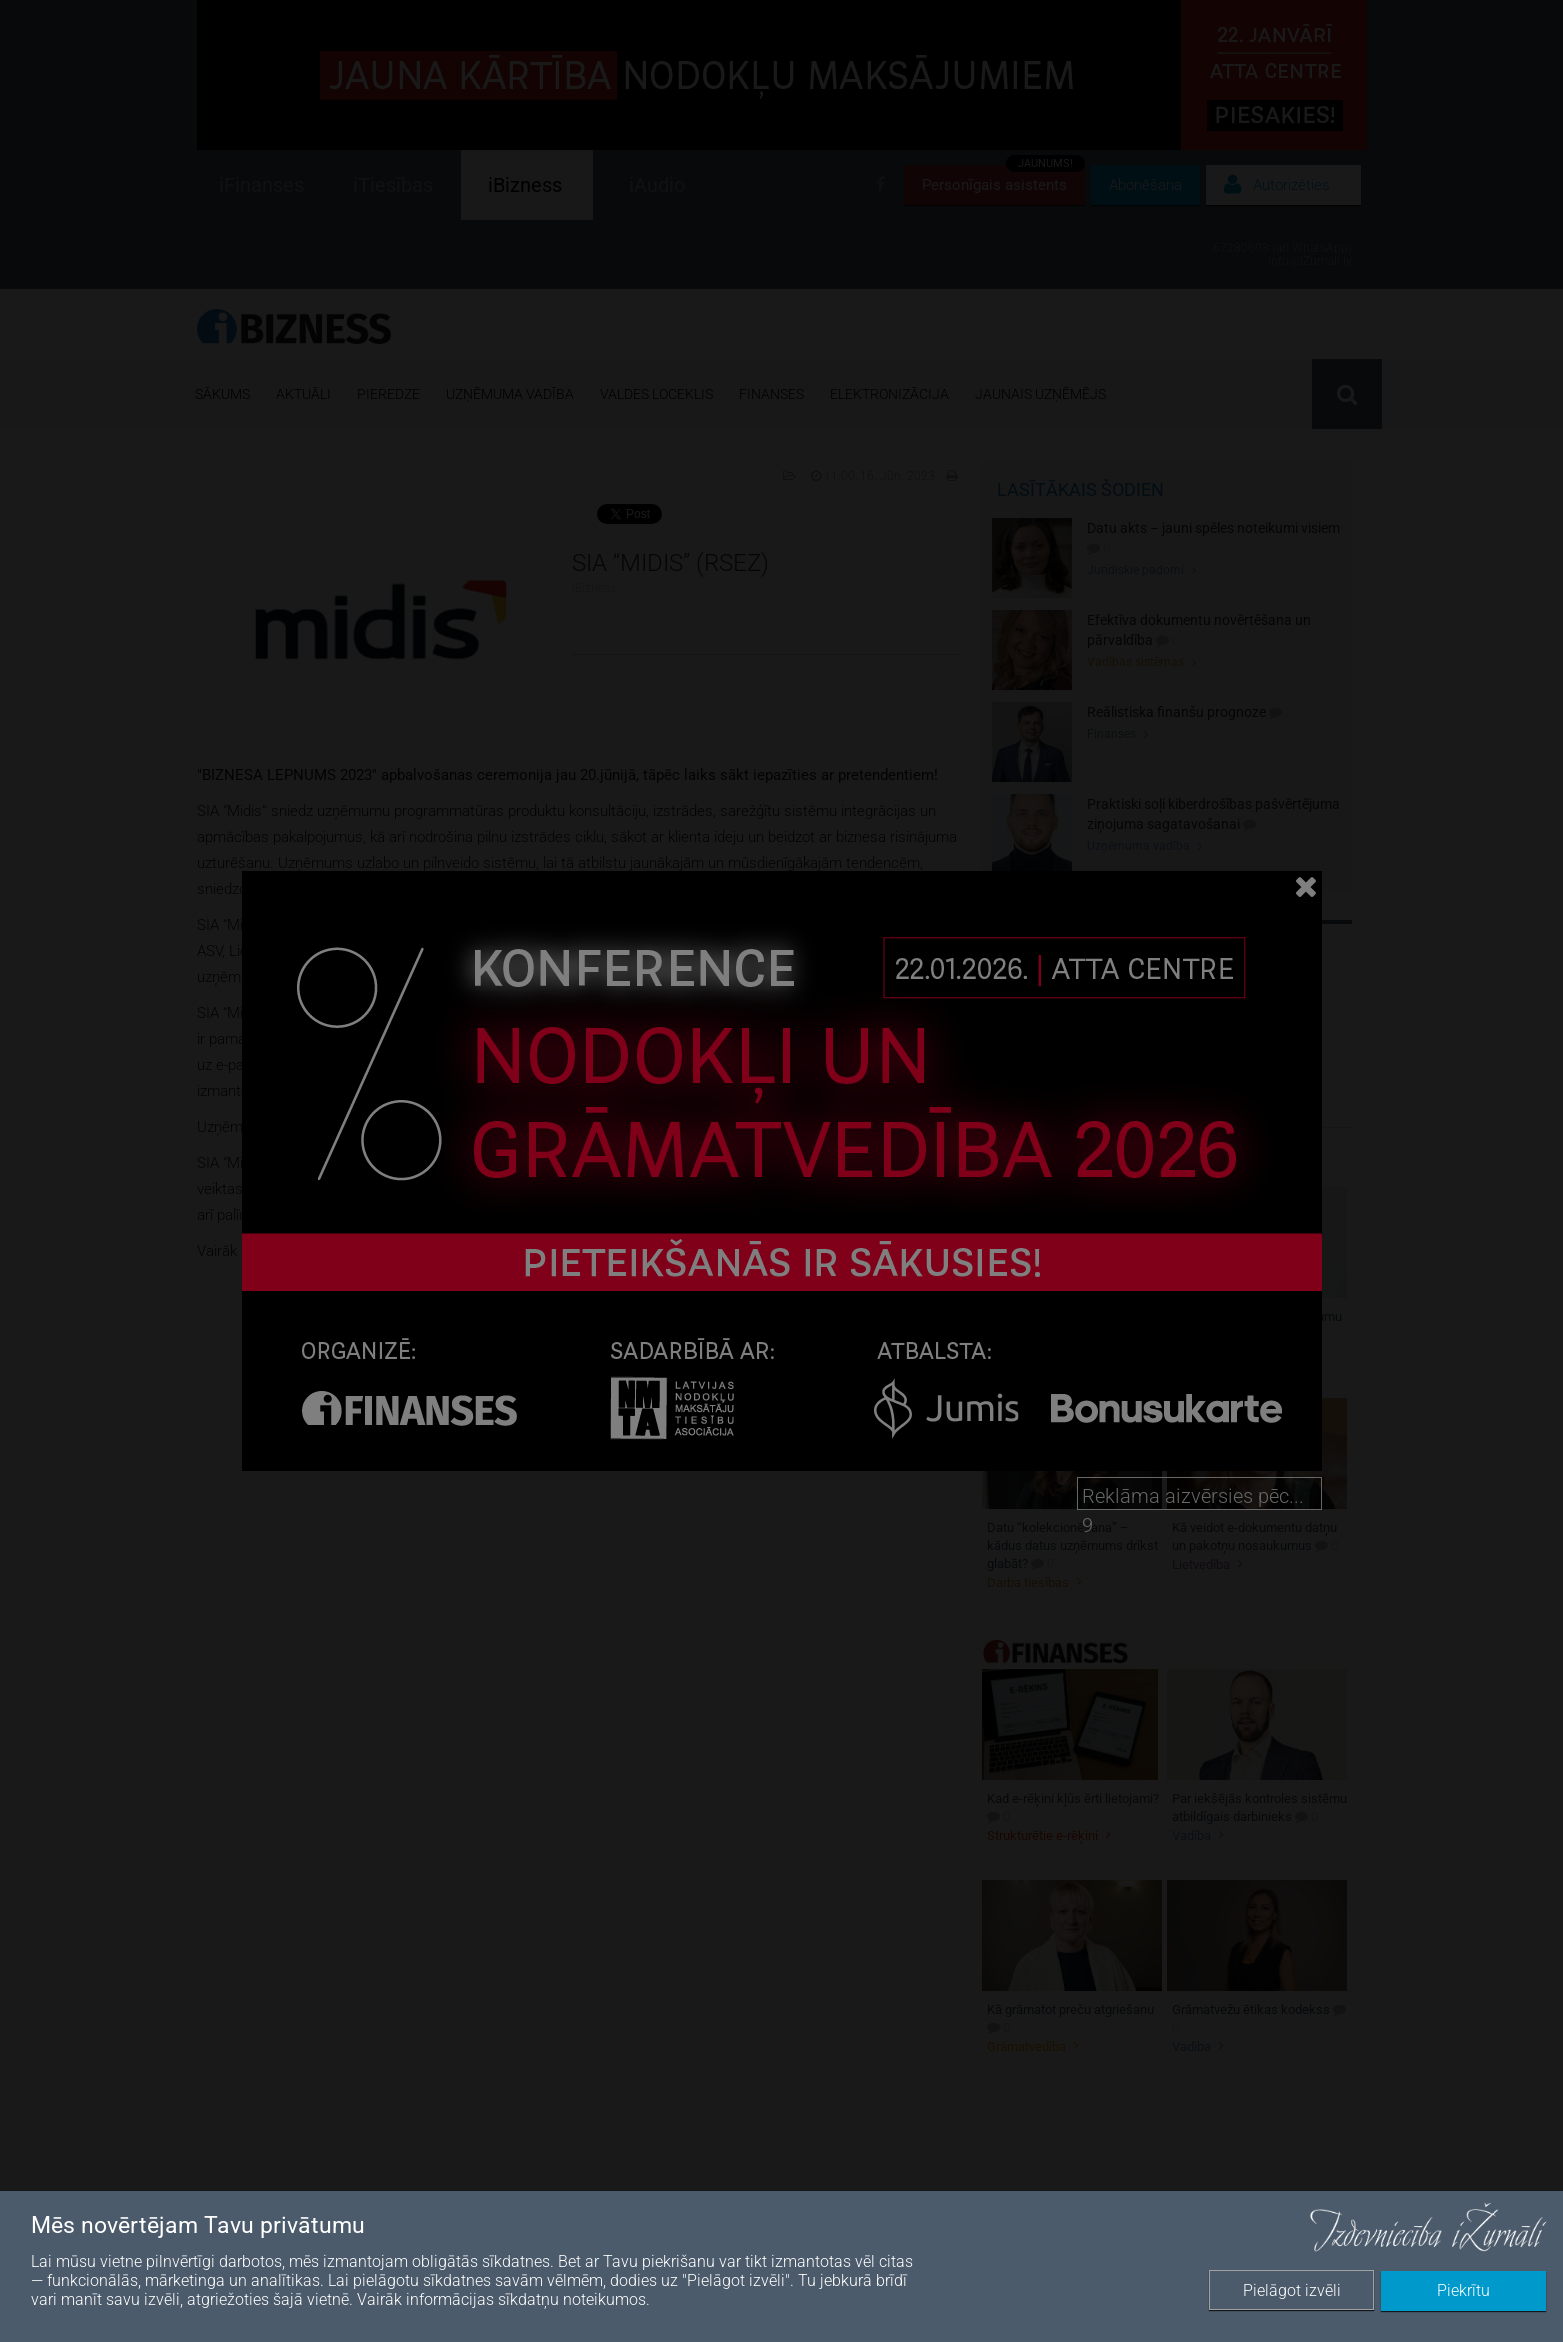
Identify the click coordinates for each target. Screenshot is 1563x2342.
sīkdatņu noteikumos (572, 2299)
